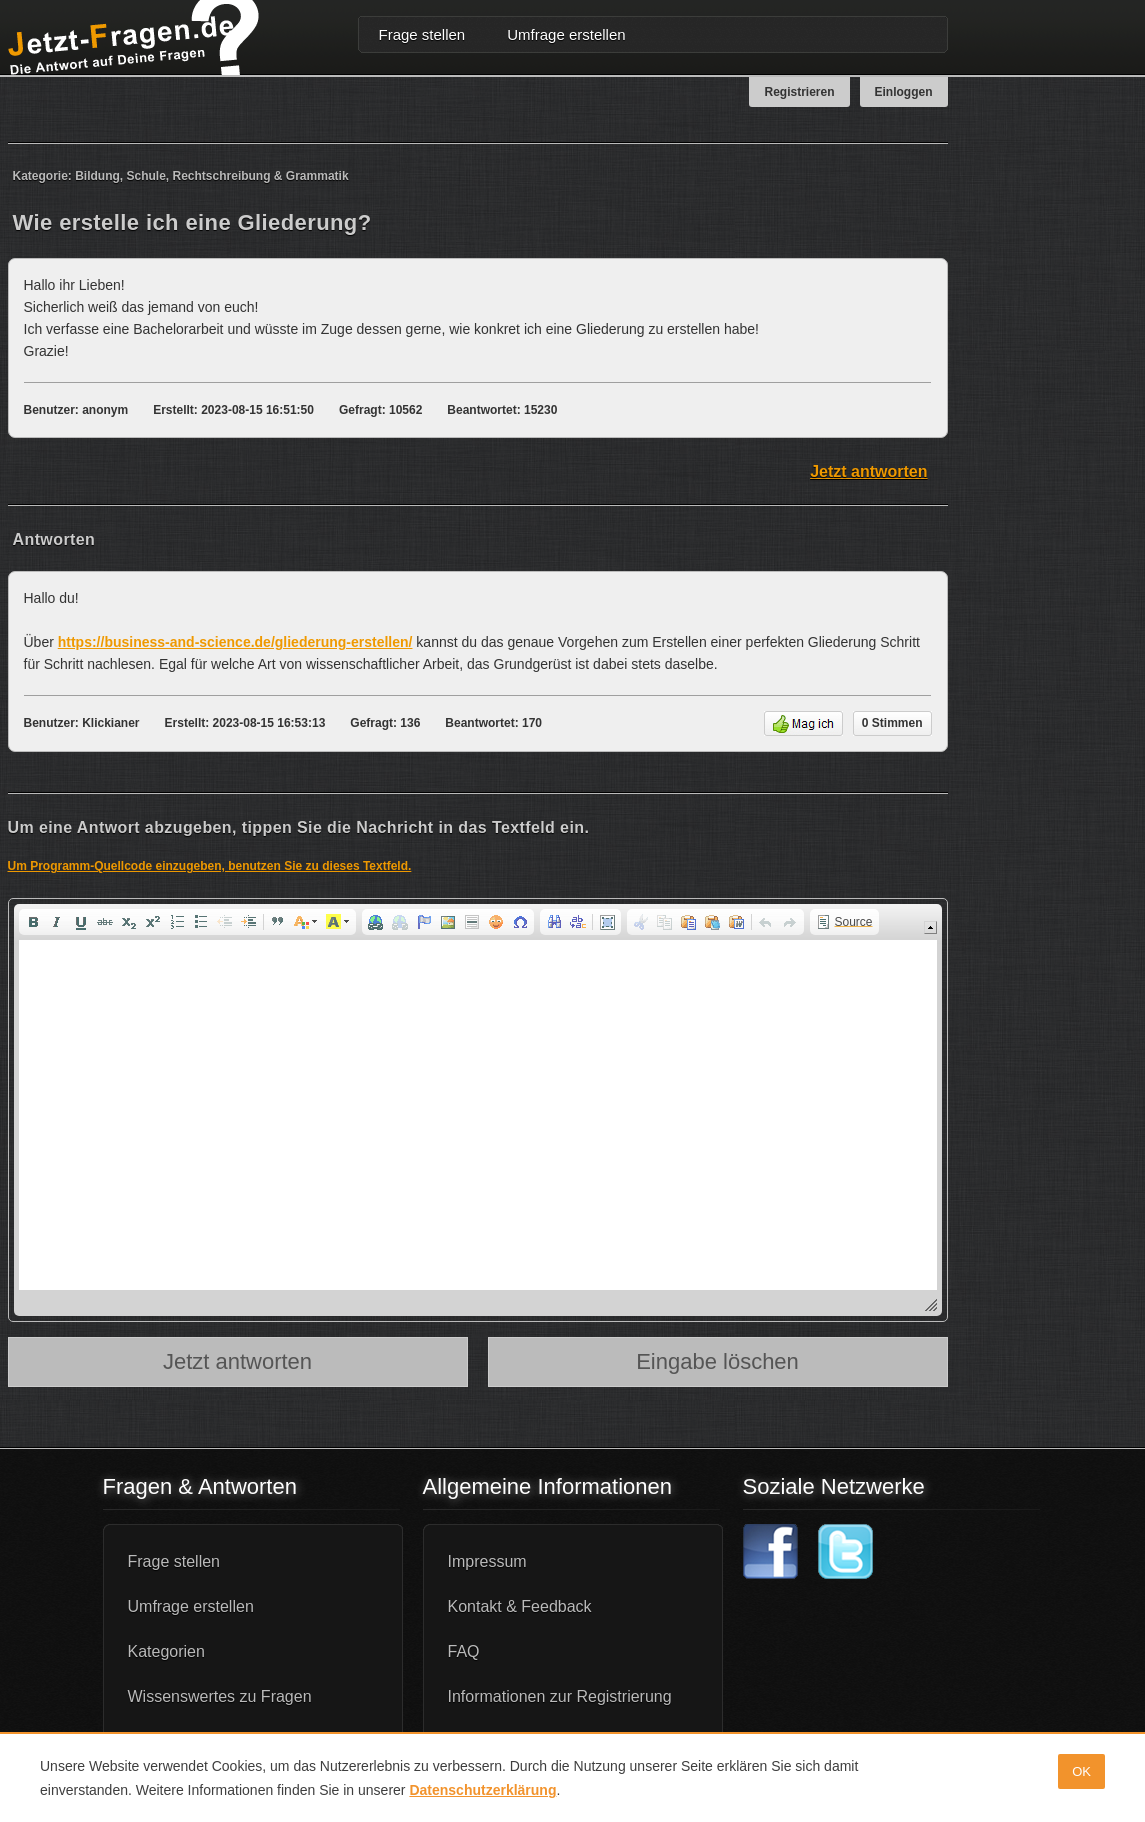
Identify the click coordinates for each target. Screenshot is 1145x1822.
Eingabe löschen (717, 1361)
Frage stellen (422, 34)
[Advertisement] (1058, 444)
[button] (33, 922)
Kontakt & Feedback (520, 1606)
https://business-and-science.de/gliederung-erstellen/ (235, 642)
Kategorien (166, 1651)
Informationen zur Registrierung (560, 1696)
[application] (478, 1110)
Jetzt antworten (868, 471)
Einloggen (904, 92)
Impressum (487, 1561)
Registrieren (799, 92)
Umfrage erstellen (566, 34)
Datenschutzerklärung (482, 1790)
